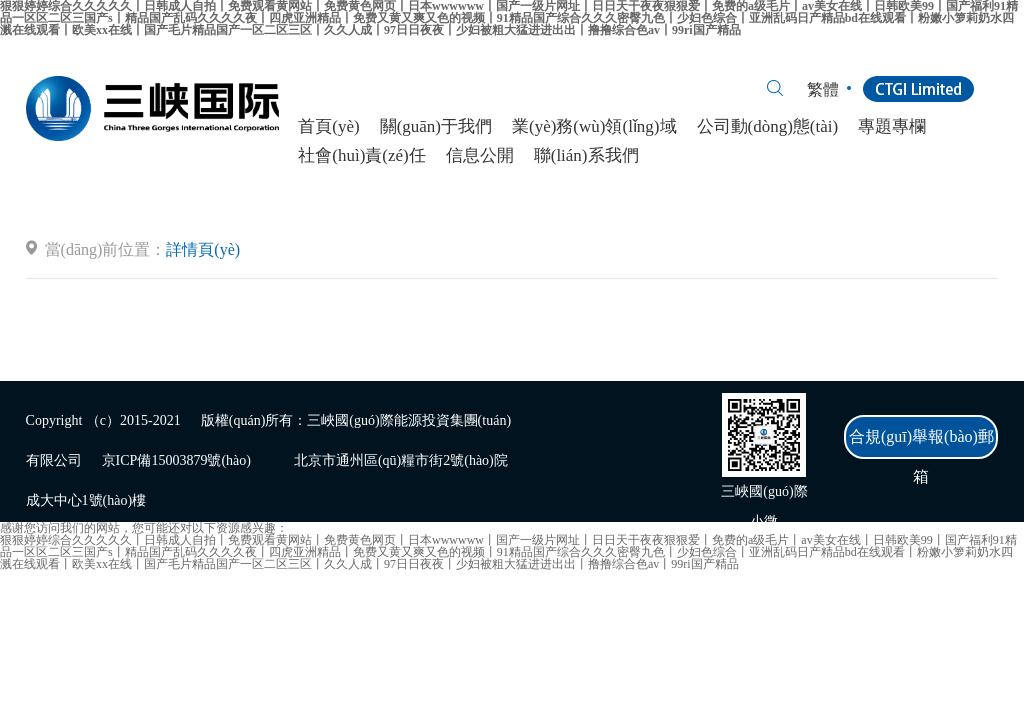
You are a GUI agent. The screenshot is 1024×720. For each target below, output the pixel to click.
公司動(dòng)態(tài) (768, 127)
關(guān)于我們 (436, 127)
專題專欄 (892, 127)
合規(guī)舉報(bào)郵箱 (921, 443)
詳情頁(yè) (203, 249)
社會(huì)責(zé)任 (361, 156)
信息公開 (480, 156)
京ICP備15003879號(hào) (176, 460)
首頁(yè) (328, 127)
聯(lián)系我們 (586, 156)
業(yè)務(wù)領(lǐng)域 (594, 127)
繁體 (823, 89)
